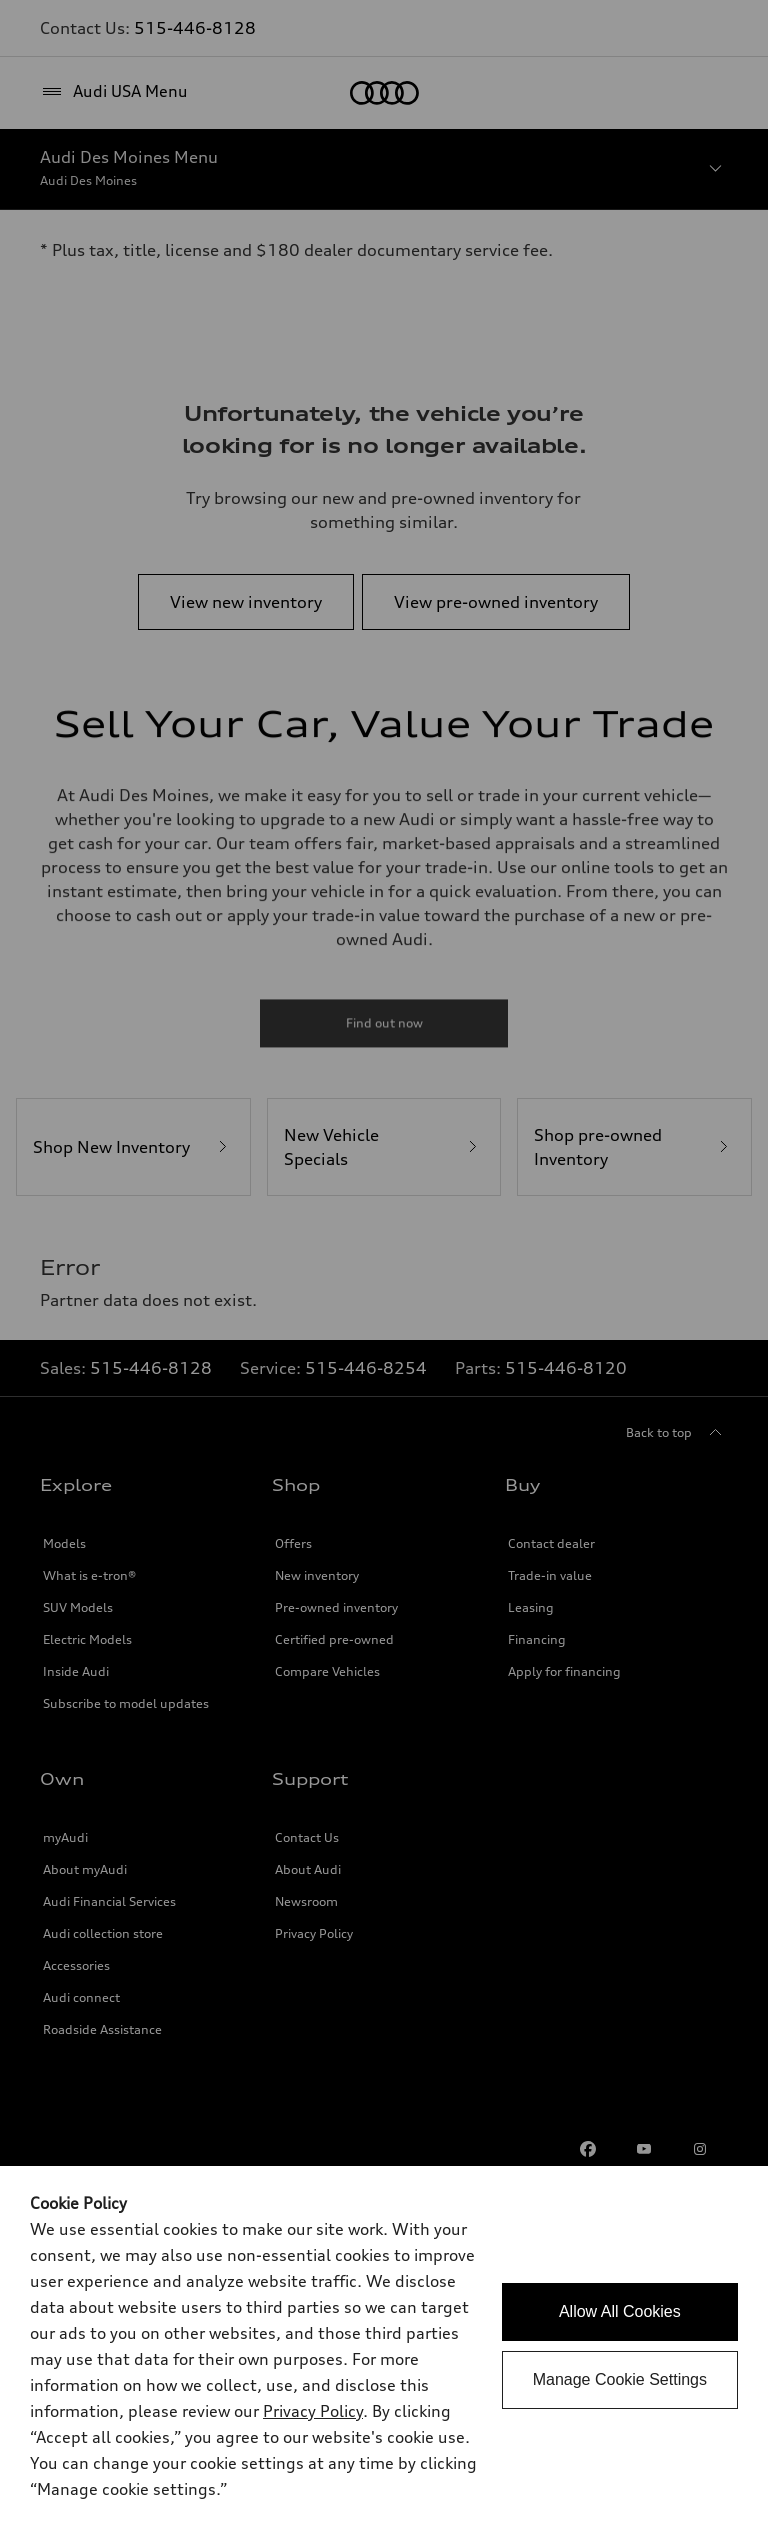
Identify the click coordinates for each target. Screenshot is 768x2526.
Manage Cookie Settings (620, 2379)
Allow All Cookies (620, 2311)
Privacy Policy (313, 2411)
